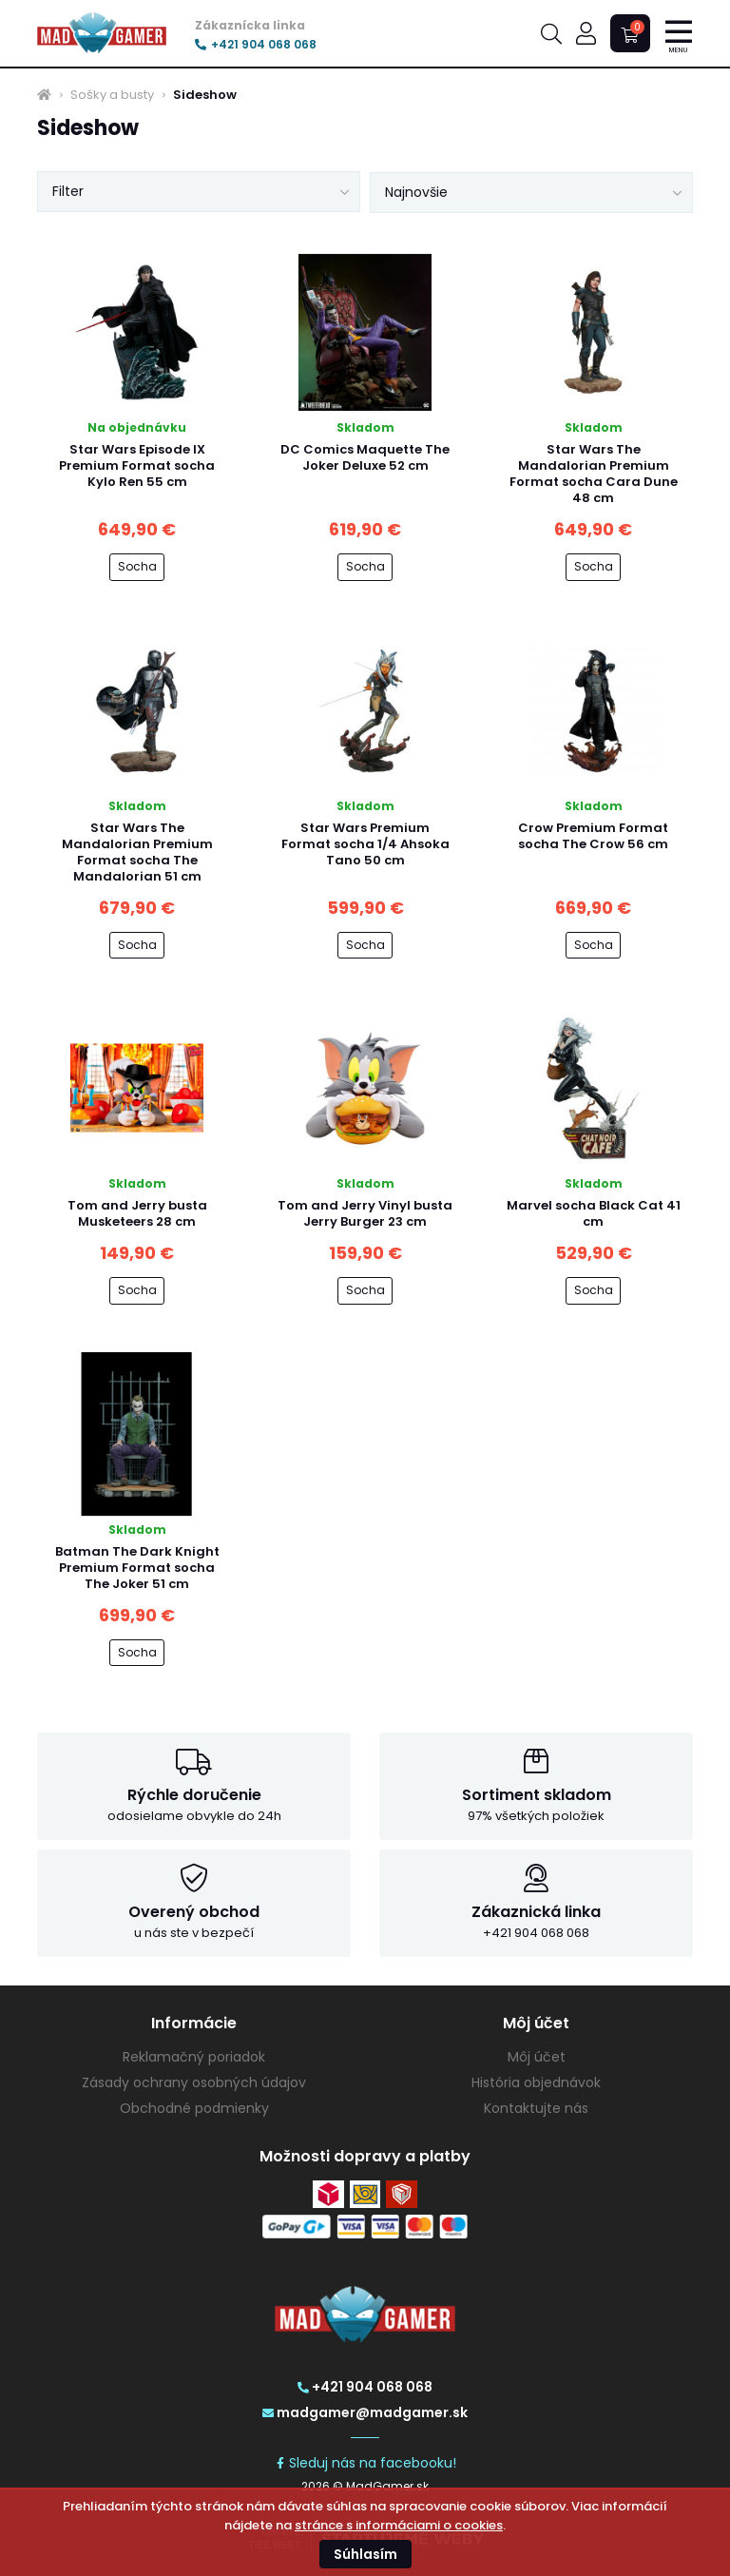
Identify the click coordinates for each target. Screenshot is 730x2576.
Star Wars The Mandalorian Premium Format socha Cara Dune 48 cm (593, 473)
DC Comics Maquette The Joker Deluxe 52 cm (365, 457)
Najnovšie (416, 192)
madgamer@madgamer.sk (365, 2412)
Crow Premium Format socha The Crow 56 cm (593, 836)
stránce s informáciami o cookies (399, 2525)
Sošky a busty (112, 95)
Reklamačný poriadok (194, 2056)
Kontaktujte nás (536, 2108)
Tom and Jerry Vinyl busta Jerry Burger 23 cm (365, 1213)
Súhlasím (365, 2554)
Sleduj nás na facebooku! (365, 2462)
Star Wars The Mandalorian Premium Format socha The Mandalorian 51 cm (137, 852)
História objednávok (536, 2082)
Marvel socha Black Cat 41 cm (594, 1213)
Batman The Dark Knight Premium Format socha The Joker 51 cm (137, 1567)
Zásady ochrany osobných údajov (194, 2082)
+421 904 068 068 (256, 44)
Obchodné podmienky (194, 2108)
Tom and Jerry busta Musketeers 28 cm (137, 1213)
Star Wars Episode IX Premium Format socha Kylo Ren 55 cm (137, 465)
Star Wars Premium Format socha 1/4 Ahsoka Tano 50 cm (365, 844)
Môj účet (537, 2056)
